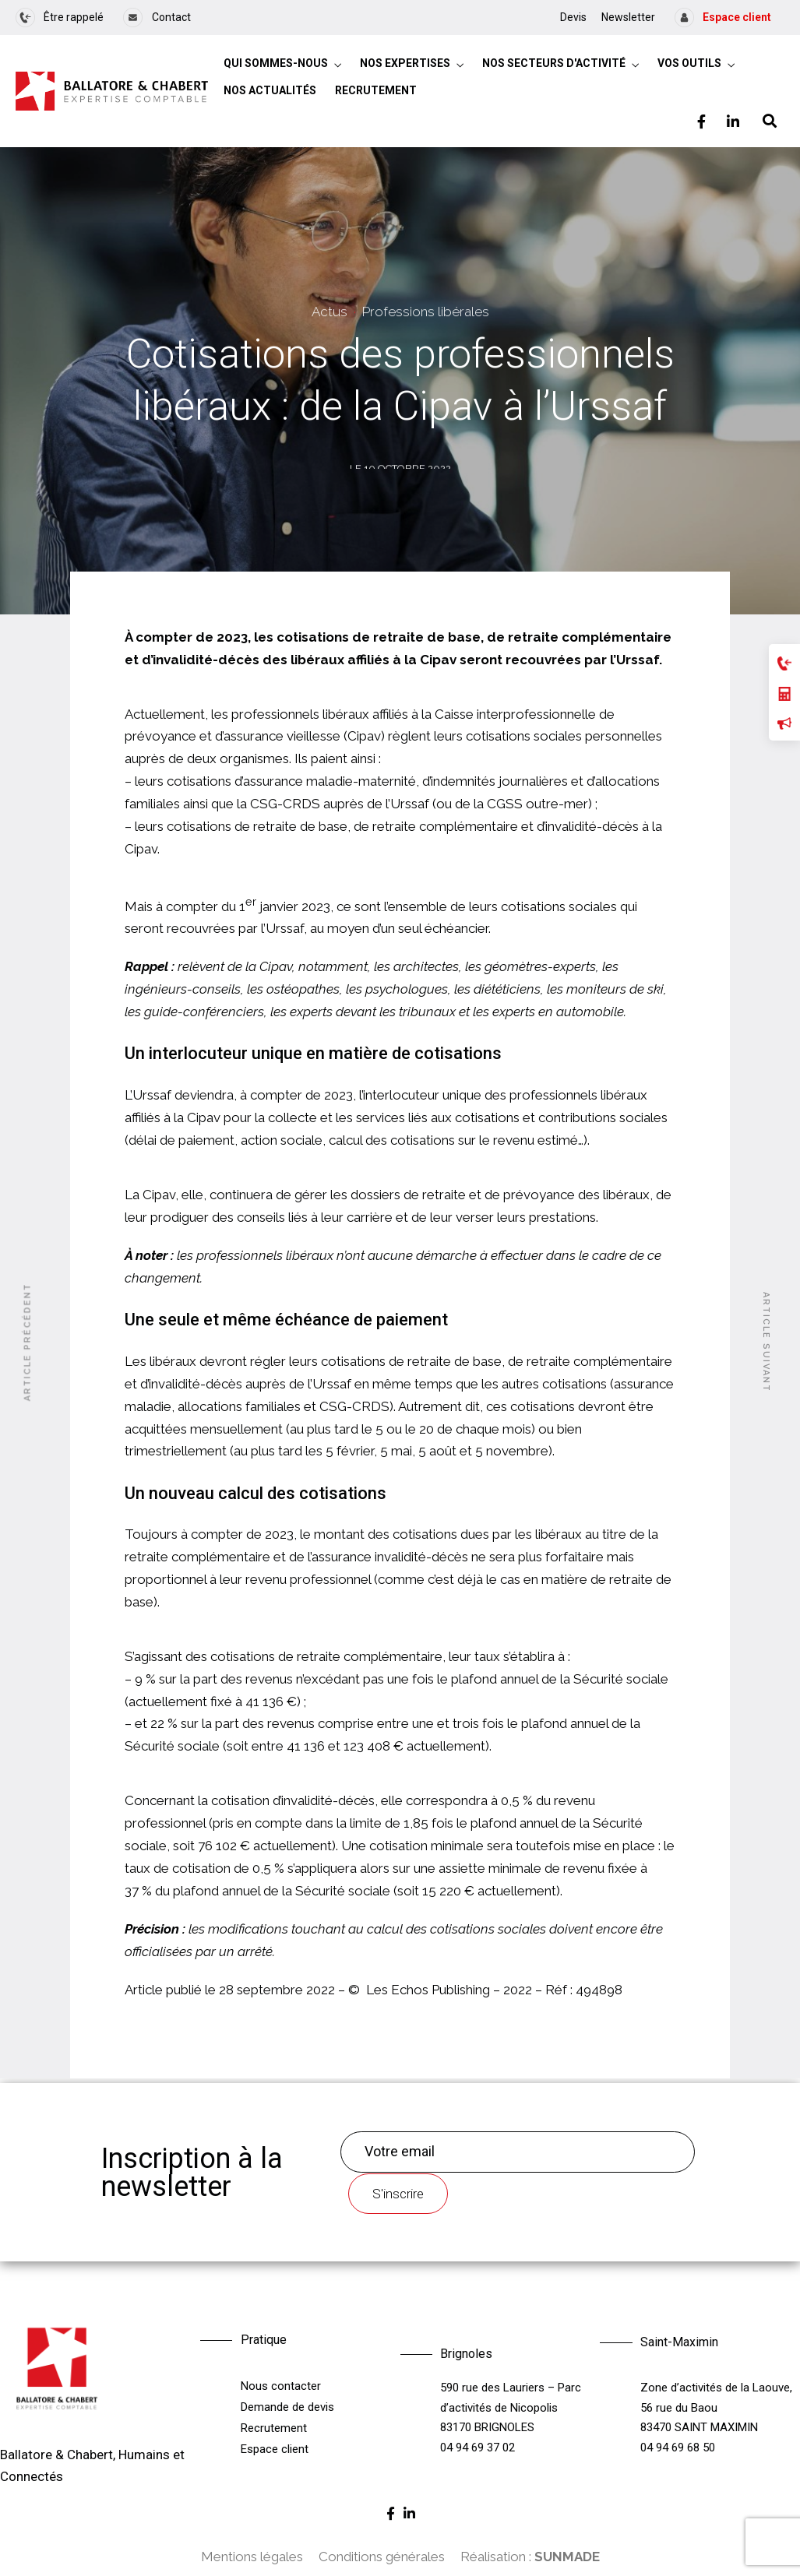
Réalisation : (530, 2556)
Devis (573, 17)
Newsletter (628, 17)
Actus (329, 314)
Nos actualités (270, 90)
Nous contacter (281, 2386)
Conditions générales (382, 2556)
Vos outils (689, 63)
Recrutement (376, 90)
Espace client (274, 2449)
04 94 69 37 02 (477, 2448)
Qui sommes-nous (276, 63)
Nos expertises (405, 63)
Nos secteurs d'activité (554, 63)
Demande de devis (287, 2407)
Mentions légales (252, 2556)
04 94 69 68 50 (677, 2448)
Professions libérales (425, 314)
